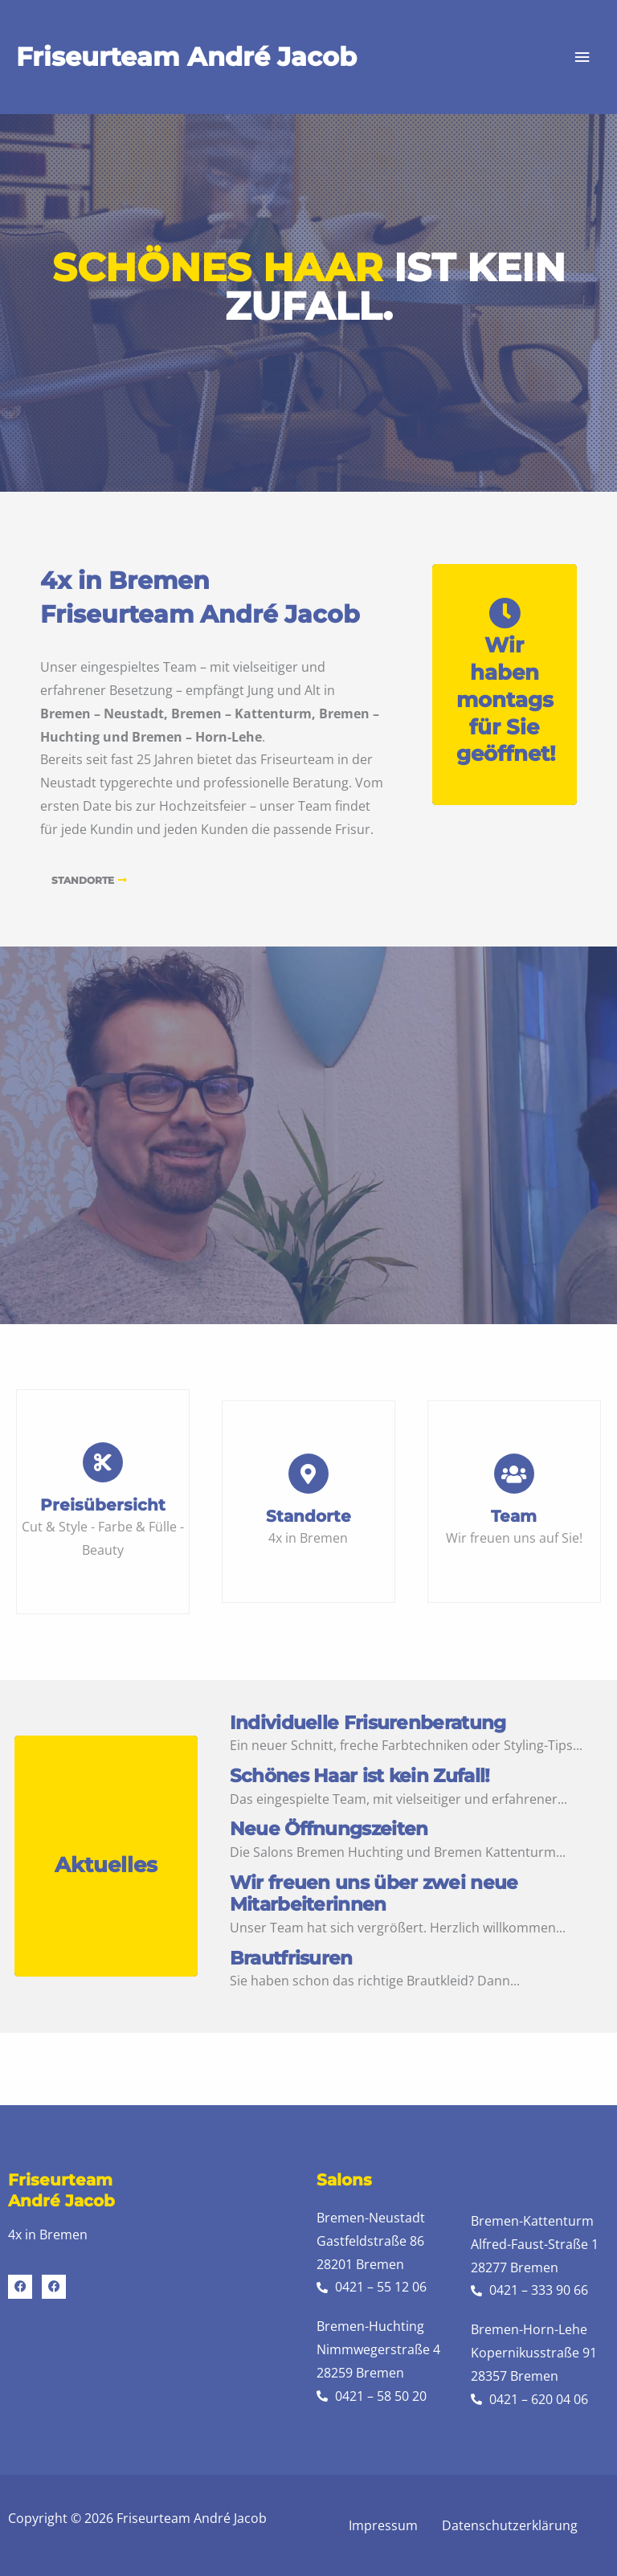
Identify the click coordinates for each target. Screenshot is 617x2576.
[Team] (514, 1474)
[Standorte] (308, 1474)
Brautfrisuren (291, 1958)
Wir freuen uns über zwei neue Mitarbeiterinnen (374, 1894)
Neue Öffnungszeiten (329, 1829)
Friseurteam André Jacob (186, 56)
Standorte (308, 1516)
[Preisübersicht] (103, 1462)
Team (514, 1516)
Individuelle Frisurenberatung (368, 1723)
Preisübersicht (102, 1505)
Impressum (383, 2525)
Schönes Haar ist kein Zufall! (360, 1776)
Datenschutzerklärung (510, 2525)
